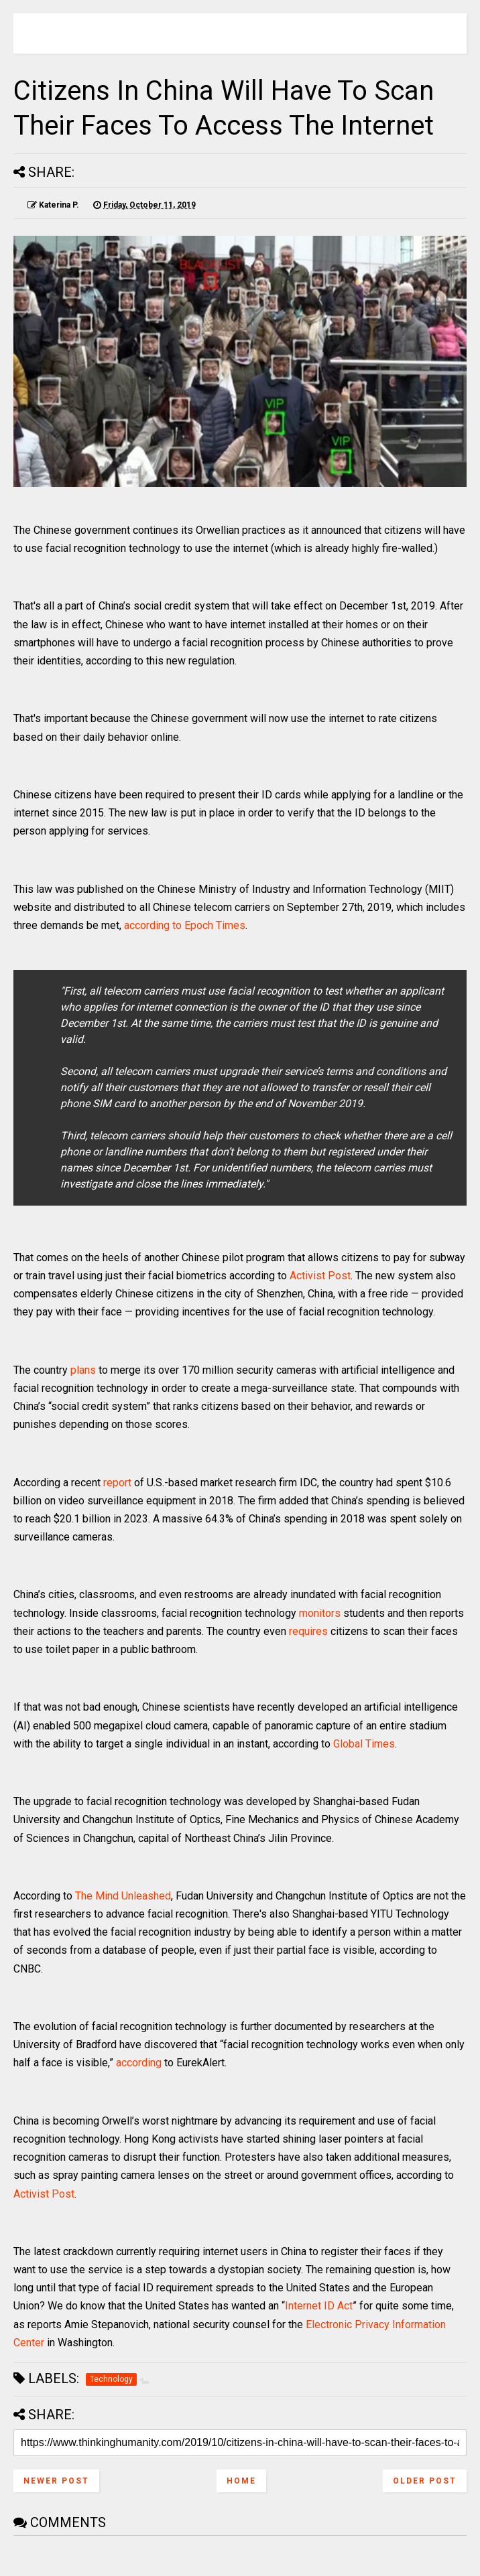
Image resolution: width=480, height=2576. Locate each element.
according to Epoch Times (184, 925)
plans (83, 1370)
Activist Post (320, 1275)
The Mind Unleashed (123, 1895)
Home (241, 2481)
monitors (320, 1613)
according (139, 2062)
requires (308, 1631)
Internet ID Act (319, 2305)
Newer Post (56, 2481)
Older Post (425, 2481)
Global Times (364, 1743)
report (117, 1482)
